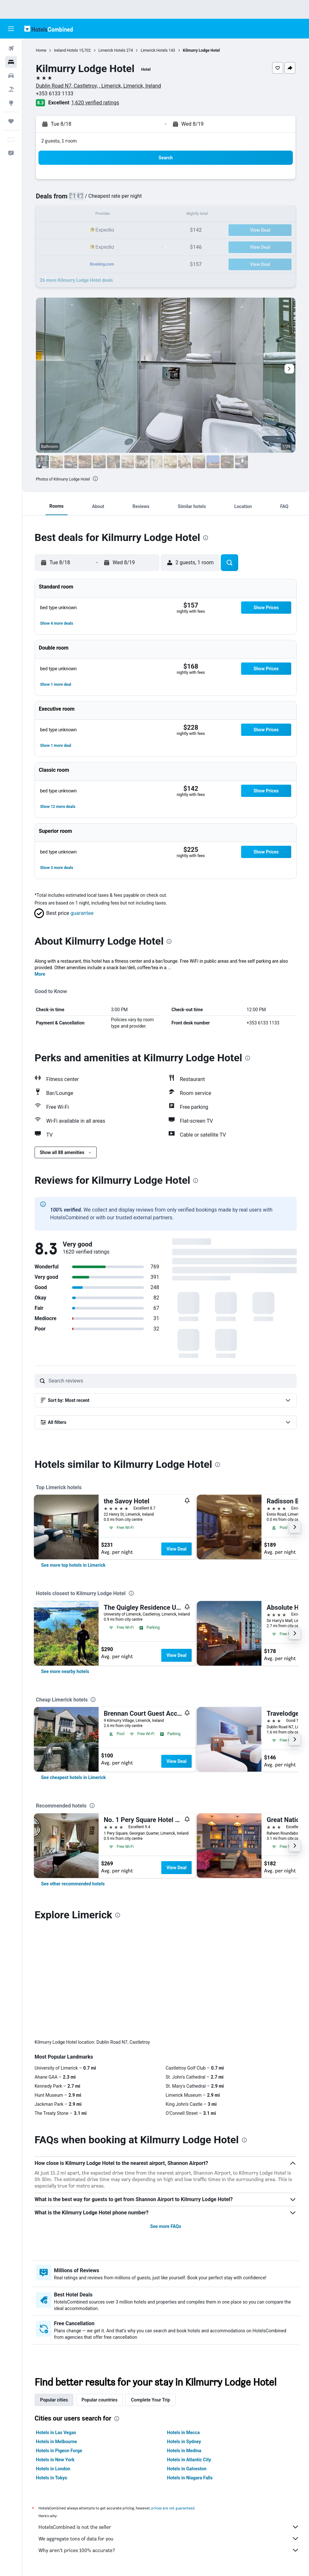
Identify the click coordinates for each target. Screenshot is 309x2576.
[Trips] (11, 121)
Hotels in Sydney (184, 2334)
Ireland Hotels (66, 50)
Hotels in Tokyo (51, 2370)
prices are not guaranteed (173, 2400)
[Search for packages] (11, 89)
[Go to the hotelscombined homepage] (48, 29)
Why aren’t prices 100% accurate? (168, 2443)
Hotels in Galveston (187, 2361)
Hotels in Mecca (183, 2325)
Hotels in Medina (184, 2343)
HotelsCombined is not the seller (168, 2419)
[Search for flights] (11, 48)
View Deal (176, 1549)
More (40, 974)
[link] (73, 1565)
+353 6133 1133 (54, 93)
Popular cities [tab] (54, 2292)
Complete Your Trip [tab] (150, 2292)
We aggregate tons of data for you (168, 2431)
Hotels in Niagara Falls (190, 2370)
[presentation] (95, 479)
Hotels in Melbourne (56, 2334)
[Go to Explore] (11, 102)
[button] (11, 29)
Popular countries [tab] (99, 2292)
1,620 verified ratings (95, 103)
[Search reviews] (171, 1380)
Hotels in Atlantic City (189, 2352)
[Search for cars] (11, 75)
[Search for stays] (11, 62)
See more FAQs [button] (165, 2119)
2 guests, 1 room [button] (59, 141)
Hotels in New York (55, 2352)
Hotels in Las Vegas (56, 2325)
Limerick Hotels (112, 50)
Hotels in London (53, 2361)
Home (41, 50)
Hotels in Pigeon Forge (59, 2343)
